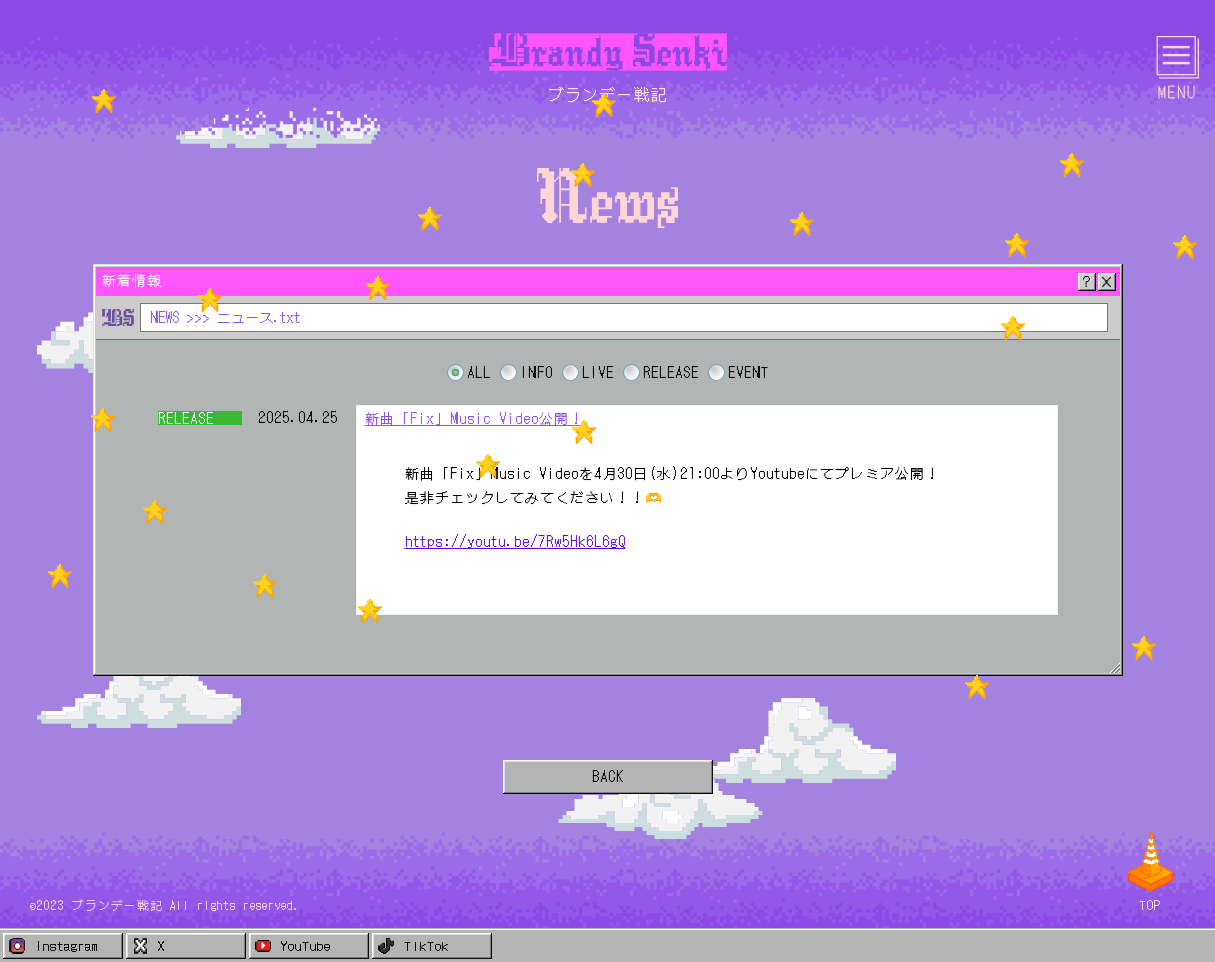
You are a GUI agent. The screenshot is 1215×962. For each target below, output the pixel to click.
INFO (536, 372)
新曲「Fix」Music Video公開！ (474, 418)
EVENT (748, 372)
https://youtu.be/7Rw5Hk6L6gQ (515, 541)
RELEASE (671, 372)
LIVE (598, 372)
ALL (479, 372)
